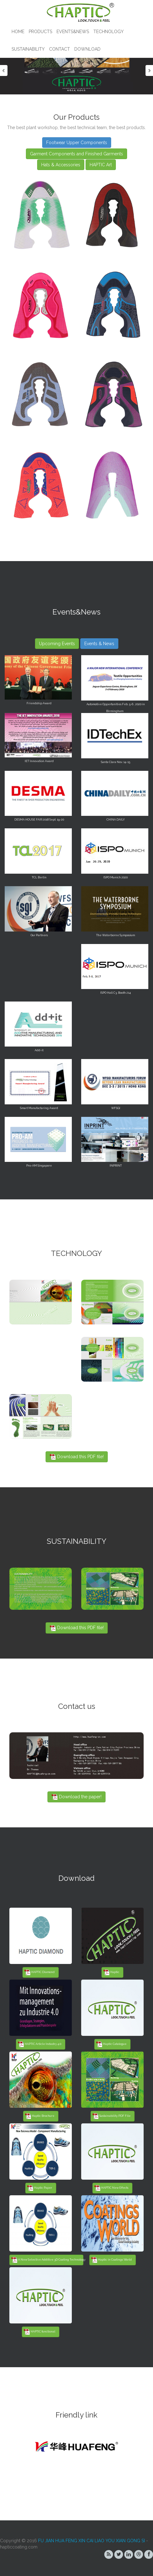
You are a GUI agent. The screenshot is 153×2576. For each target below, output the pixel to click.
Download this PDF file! (77, 1457)
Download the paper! (76, 1797)
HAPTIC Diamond (39, 1972)
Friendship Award (39, 703)
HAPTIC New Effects (111, 2188)
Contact (59, 49)
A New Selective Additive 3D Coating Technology (47, 2260)
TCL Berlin (39, 877)
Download (87, 49)
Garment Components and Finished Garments (76, 153)
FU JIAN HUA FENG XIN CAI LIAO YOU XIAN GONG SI (91, 2540)
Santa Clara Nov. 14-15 (115, 762)
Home (18, 31)
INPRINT (116, 1165)
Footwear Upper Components (76, 142)
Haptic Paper (39, 2188)
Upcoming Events (57, 643)
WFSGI (115, 1108)
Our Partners (39, 935)
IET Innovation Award (39, 761)
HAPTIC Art (101, 164)
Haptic (111, 1972)
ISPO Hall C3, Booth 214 (115, 992)
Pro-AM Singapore (39, 1165)
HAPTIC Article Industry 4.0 (39, 2044)
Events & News (99, 643)
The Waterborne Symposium (115, 935)
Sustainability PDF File (111, 2116)
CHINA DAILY (115, 819)
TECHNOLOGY (108, 31)
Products (40, 31)
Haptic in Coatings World (111, 2260)
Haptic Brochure (39, 2116)
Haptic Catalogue (111, 2044)
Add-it (39, 1050)
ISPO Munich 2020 (115, 877)
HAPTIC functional (39, 2332)
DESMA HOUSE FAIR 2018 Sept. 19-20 (39, 819)
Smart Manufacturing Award (39, 1108)
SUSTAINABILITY (28, 49)
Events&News (73, 31)
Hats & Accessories (60, 164)
